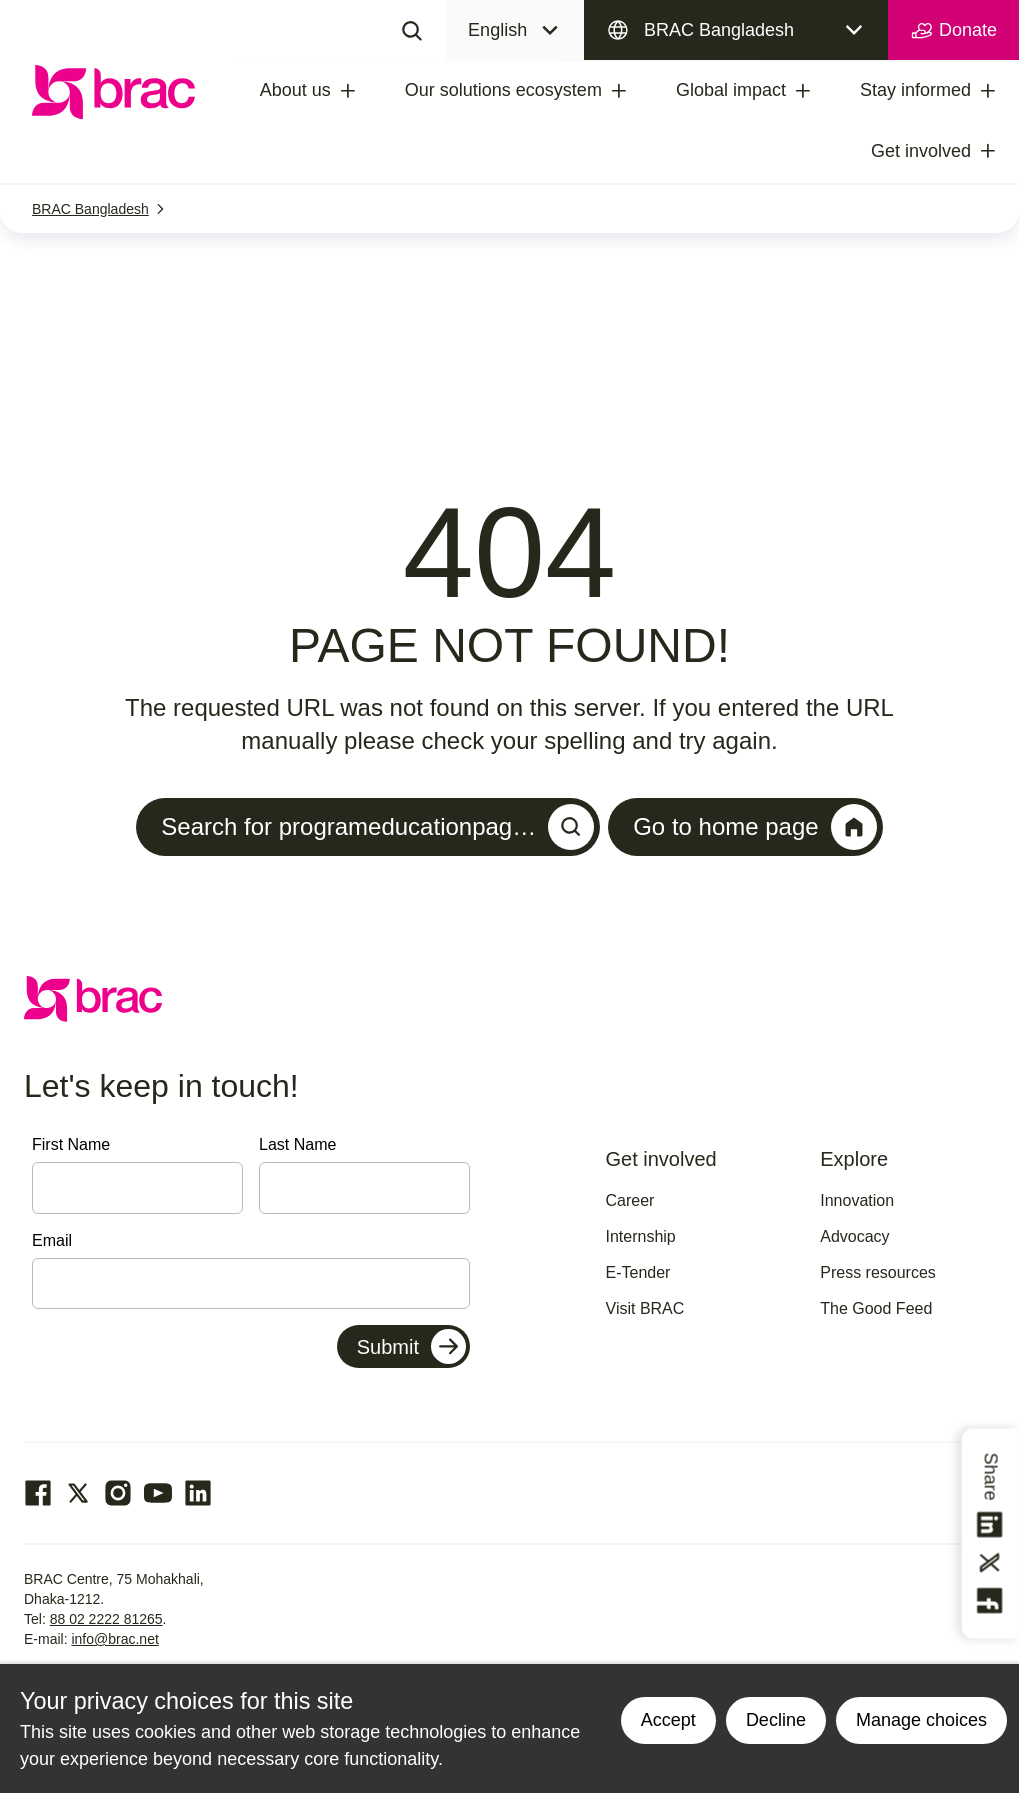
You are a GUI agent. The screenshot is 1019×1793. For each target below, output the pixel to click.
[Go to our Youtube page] (158, 1493)
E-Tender (638, 1272)
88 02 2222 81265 (106, 1619)
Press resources (878, 1272)
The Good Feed (876, 1308)
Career (630, 1200)
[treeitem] (366, 91)
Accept (668, 1720)
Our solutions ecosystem (503, 90)
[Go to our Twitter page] (78, 1493)
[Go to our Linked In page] (198, 1493)
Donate (953, 31)
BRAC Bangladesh (719, 30)
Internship (641, 1236)
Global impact (731, 90)
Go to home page (754, 827)
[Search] (412, 30)
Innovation (857, 1200)
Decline (776, 1720)
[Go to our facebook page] (38, 1493)
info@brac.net (114, 1639)
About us (295, 90)
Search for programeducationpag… (377, 827)
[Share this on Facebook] (991, 1601)
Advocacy (854, 1236)
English (497, 30)
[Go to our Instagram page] (118, 1493)
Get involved (921, 151)
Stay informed (915, 90)
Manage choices (921, 1720)
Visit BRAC (645, 1308)
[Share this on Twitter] (991, 1563)
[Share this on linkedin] (991, 1525)
